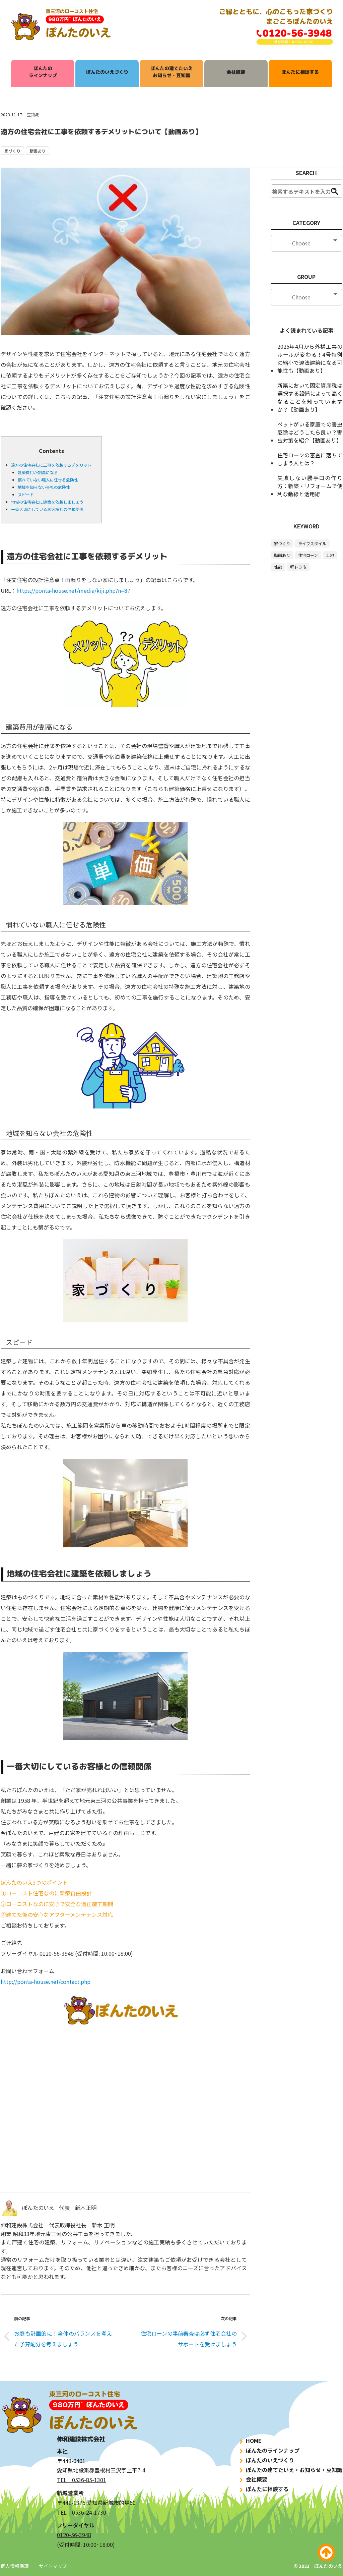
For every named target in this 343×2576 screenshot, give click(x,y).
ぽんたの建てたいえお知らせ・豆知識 (171, 71)
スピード (26, 494)
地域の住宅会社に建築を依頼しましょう (47, 502)
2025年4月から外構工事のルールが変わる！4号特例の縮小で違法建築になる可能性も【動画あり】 (309, 358)
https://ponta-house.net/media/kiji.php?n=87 (73, 590)
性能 (278, 567)
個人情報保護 (15, 2566)
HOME (250, 2441)
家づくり (12, 151)
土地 (330, 555)
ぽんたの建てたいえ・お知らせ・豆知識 (290, 2470)
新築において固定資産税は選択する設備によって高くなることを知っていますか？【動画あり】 (309, 397)
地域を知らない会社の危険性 (44, 487)
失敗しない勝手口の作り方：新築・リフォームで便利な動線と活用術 (309, 486)
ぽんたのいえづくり (107, 72)
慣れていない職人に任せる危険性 (48, 479)
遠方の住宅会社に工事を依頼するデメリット (51, 465)
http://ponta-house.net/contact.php (45, 1982)
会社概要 (235, 72)
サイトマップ (53, 2566)
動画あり (37, 151)
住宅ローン (308, 555)
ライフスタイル (312, 543)
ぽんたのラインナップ (43, 71)
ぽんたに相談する (300, 72)
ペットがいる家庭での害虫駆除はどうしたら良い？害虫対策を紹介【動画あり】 (309, 432)
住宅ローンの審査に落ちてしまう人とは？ (309, 459)
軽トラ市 (298, 567)
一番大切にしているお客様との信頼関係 (47, 509)
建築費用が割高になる (38, 472)
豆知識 (33, 114)
